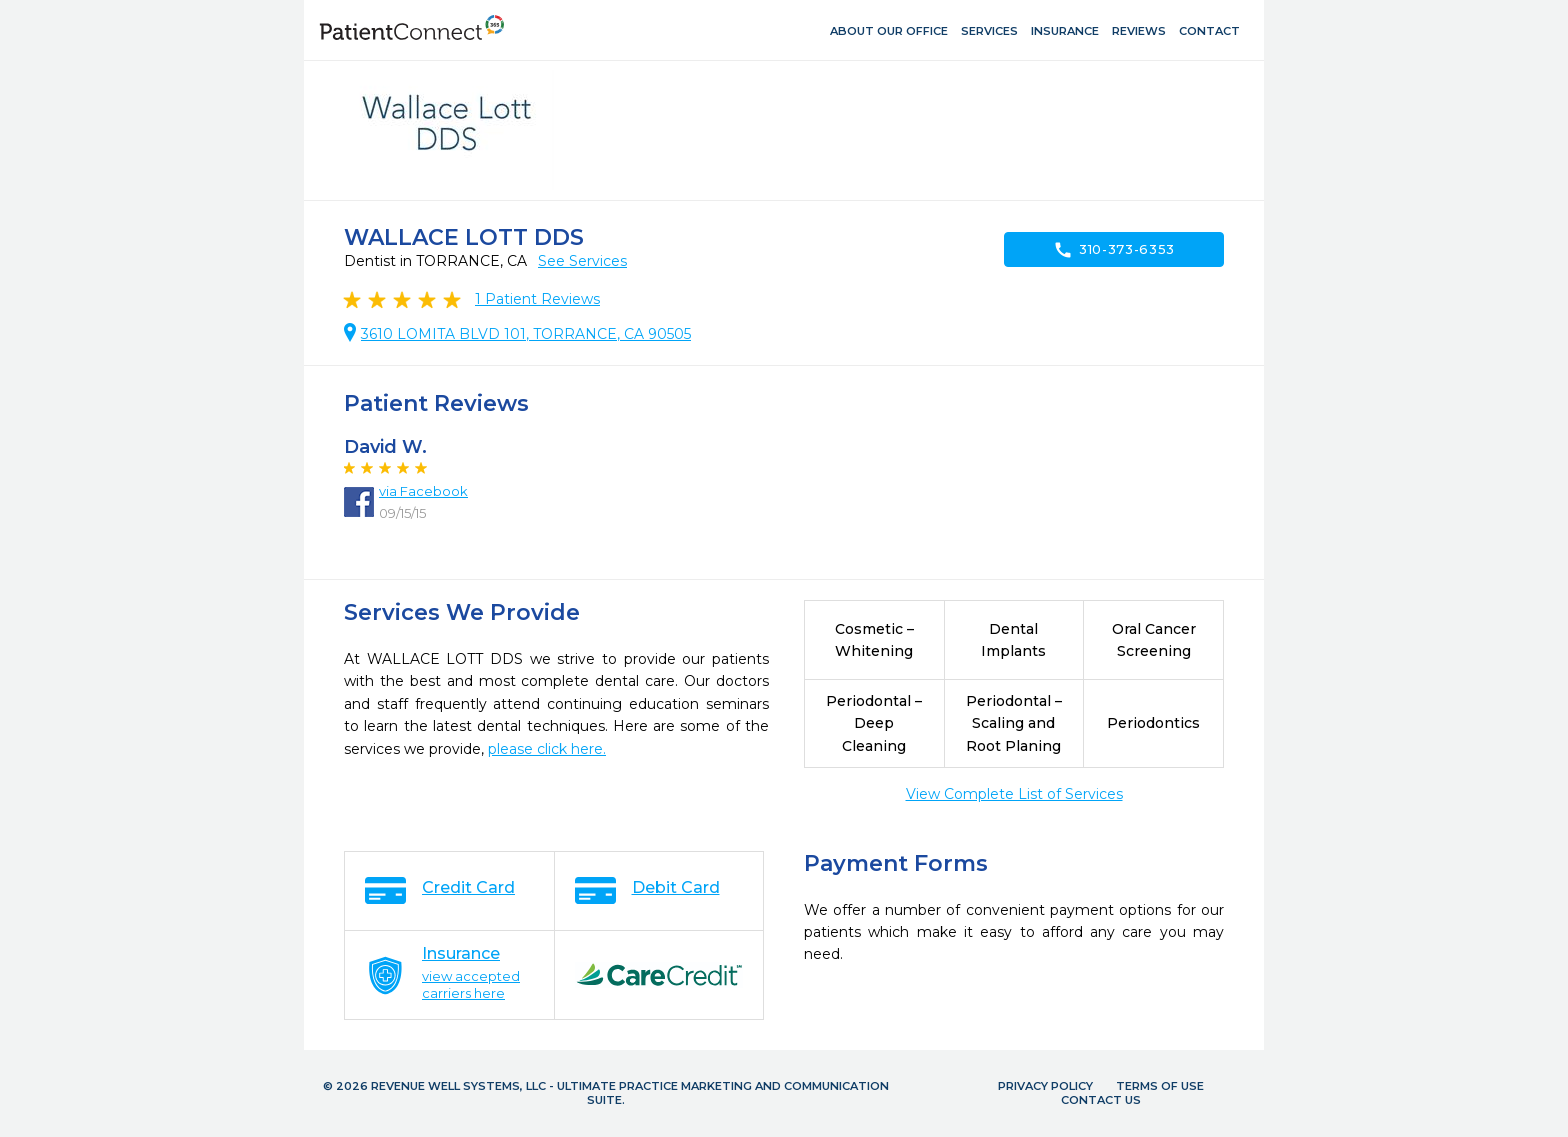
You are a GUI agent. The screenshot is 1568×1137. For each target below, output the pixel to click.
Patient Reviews (537, 299)
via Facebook (423, 491)
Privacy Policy (1045, 1086)
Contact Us (1101, 1100)
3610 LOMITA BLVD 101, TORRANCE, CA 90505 (526, 334)
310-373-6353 (1114, 250)
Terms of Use (1160, 1086)
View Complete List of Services (1014, 794)
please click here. (547, 749)
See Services (582, 261)
